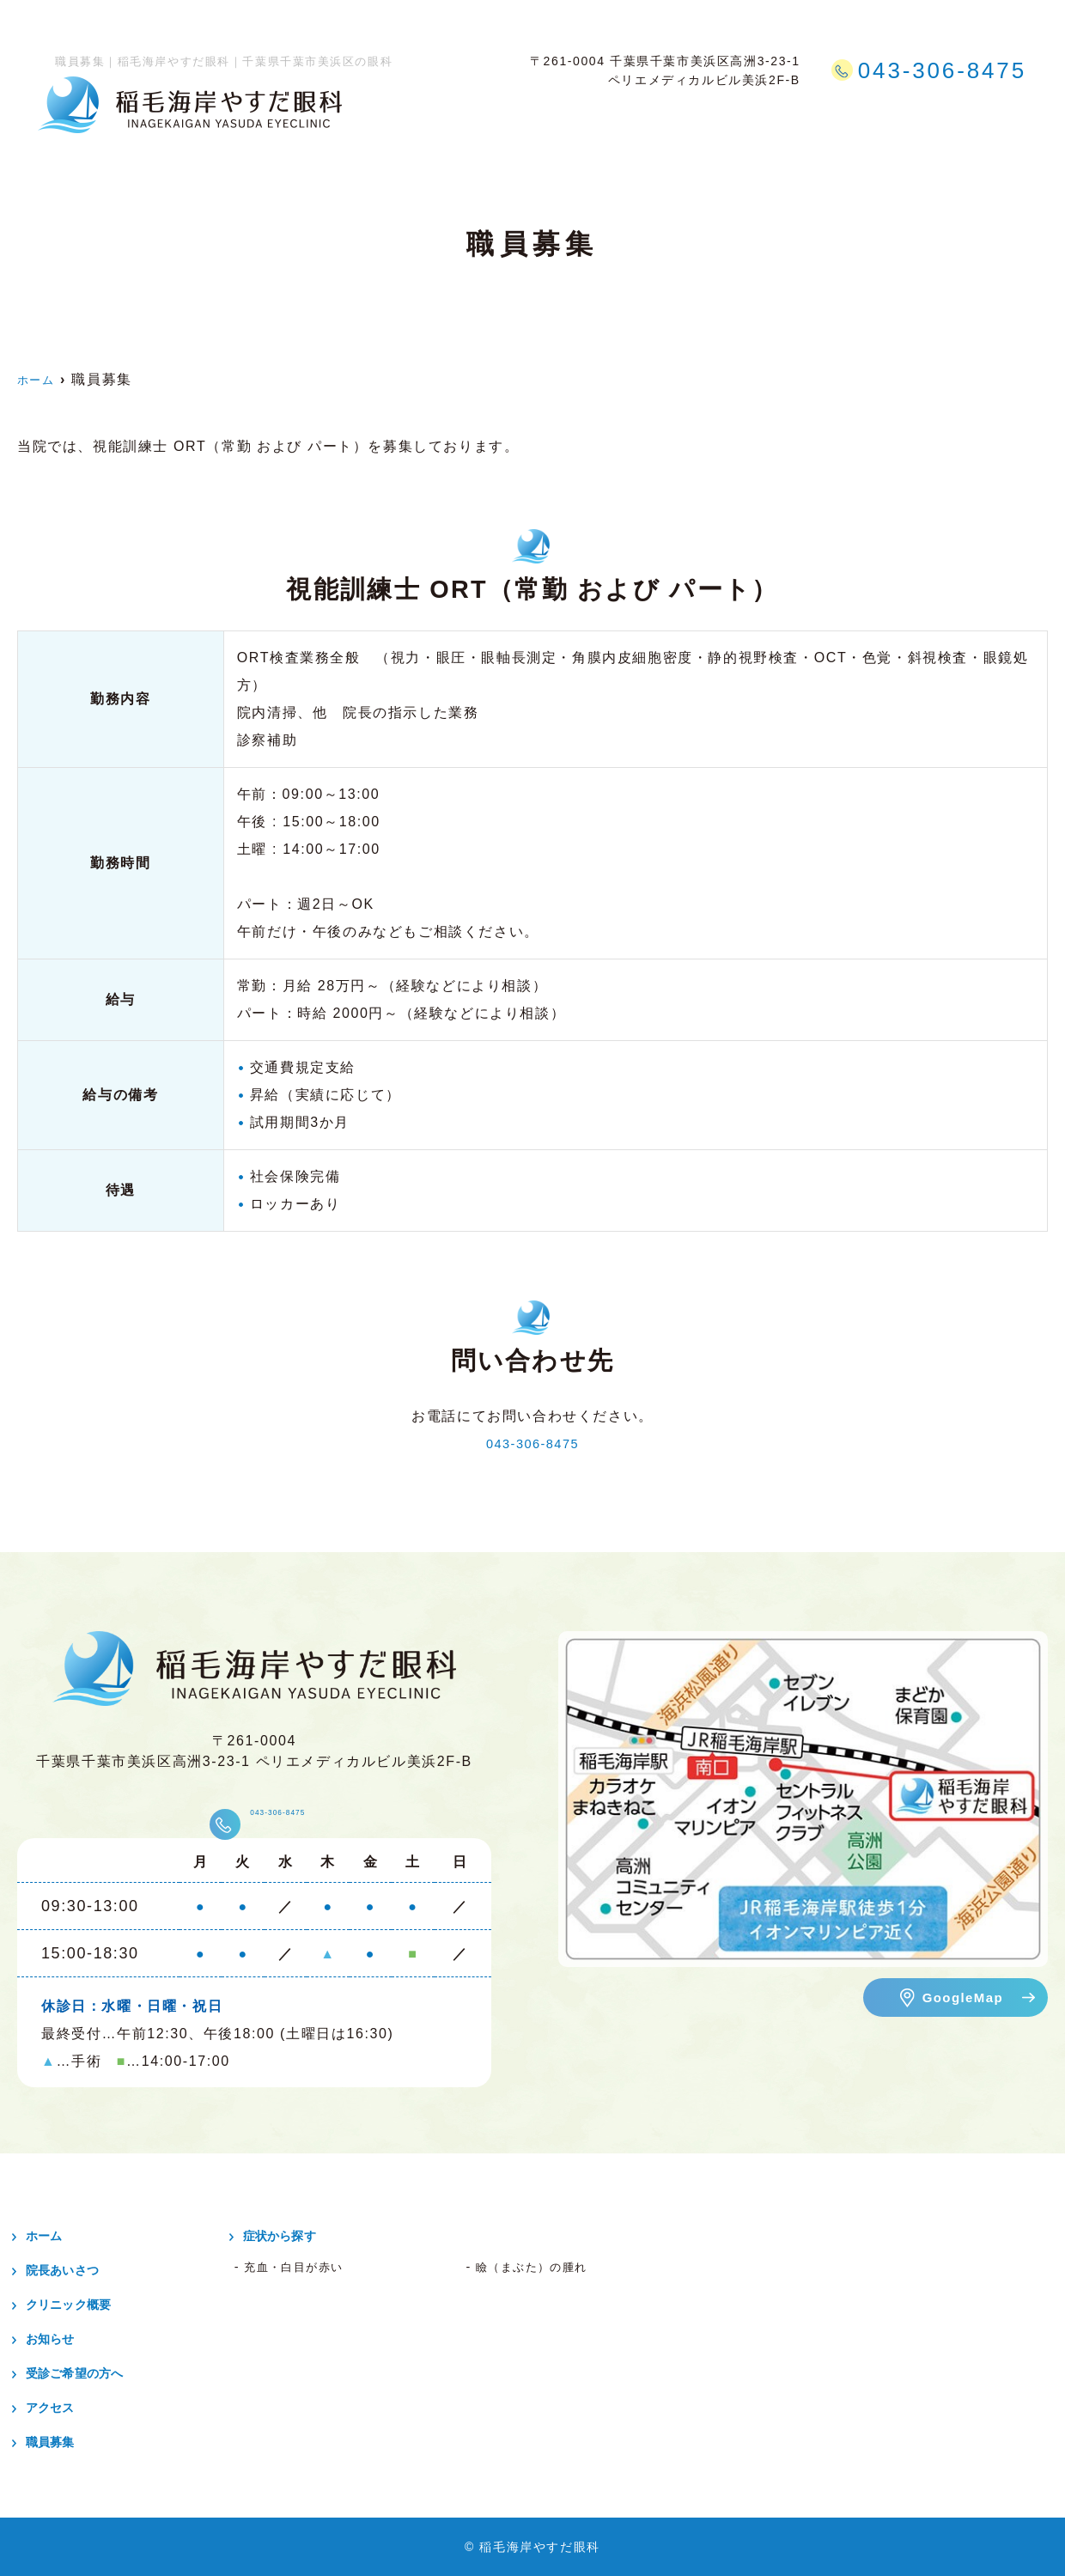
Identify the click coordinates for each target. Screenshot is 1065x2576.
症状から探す (693, 119)
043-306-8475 (533, 1443)
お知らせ (60, 2338)
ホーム (395, 119)
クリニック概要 (487, 119)
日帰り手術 (593, 119)
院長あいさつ (75, 2269)
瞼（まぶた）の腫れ (544, 2267)
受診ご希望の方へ (814, 119)
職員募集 (998, 119)
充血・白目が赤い (304, 2267)
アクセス (921, 119)
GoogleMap (962, 1997)
